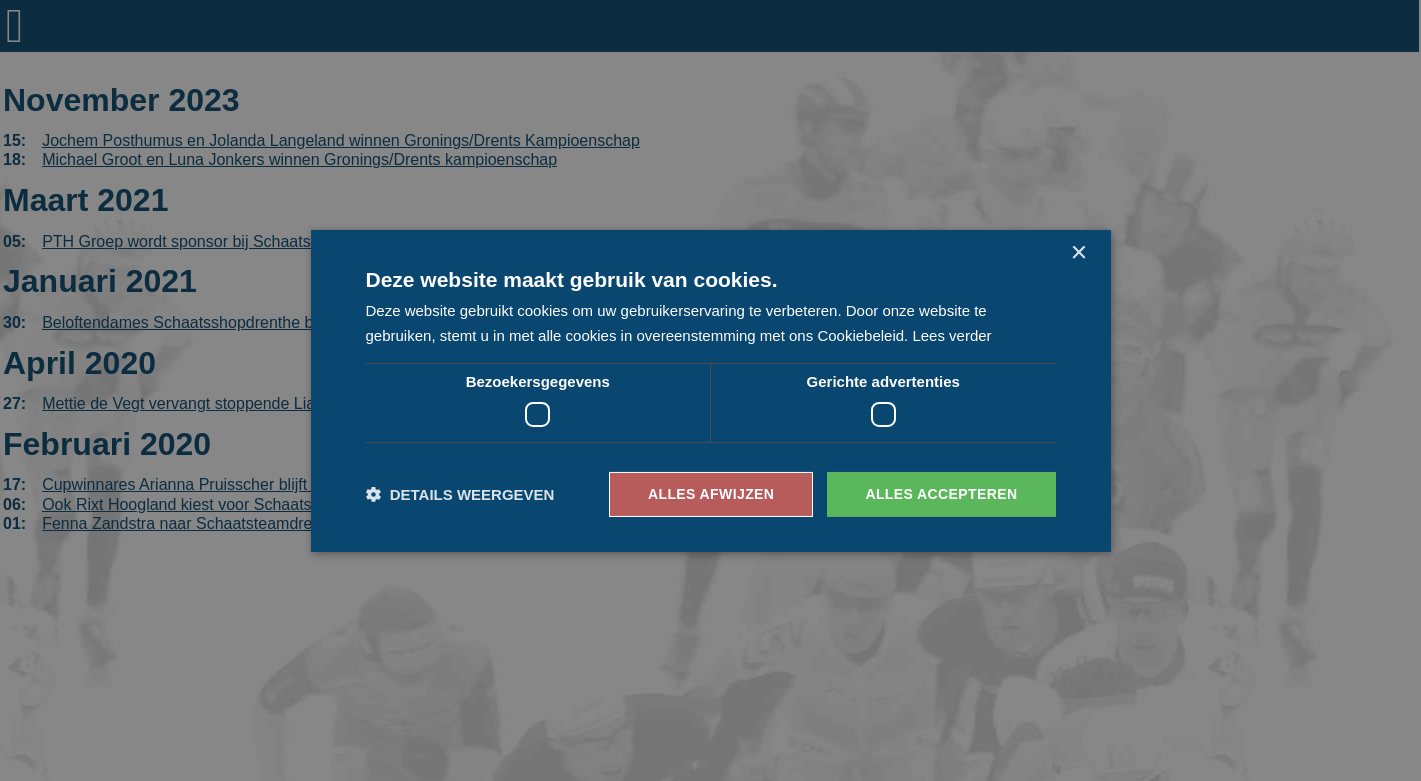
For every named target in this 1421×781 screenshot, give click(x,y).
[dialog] (710, 390)
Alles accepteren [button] (941, 494)
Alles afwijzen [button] (711, 494)
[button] (460, 494)
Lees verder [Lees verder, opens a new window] (951, 335)
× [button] (1078, 252)
